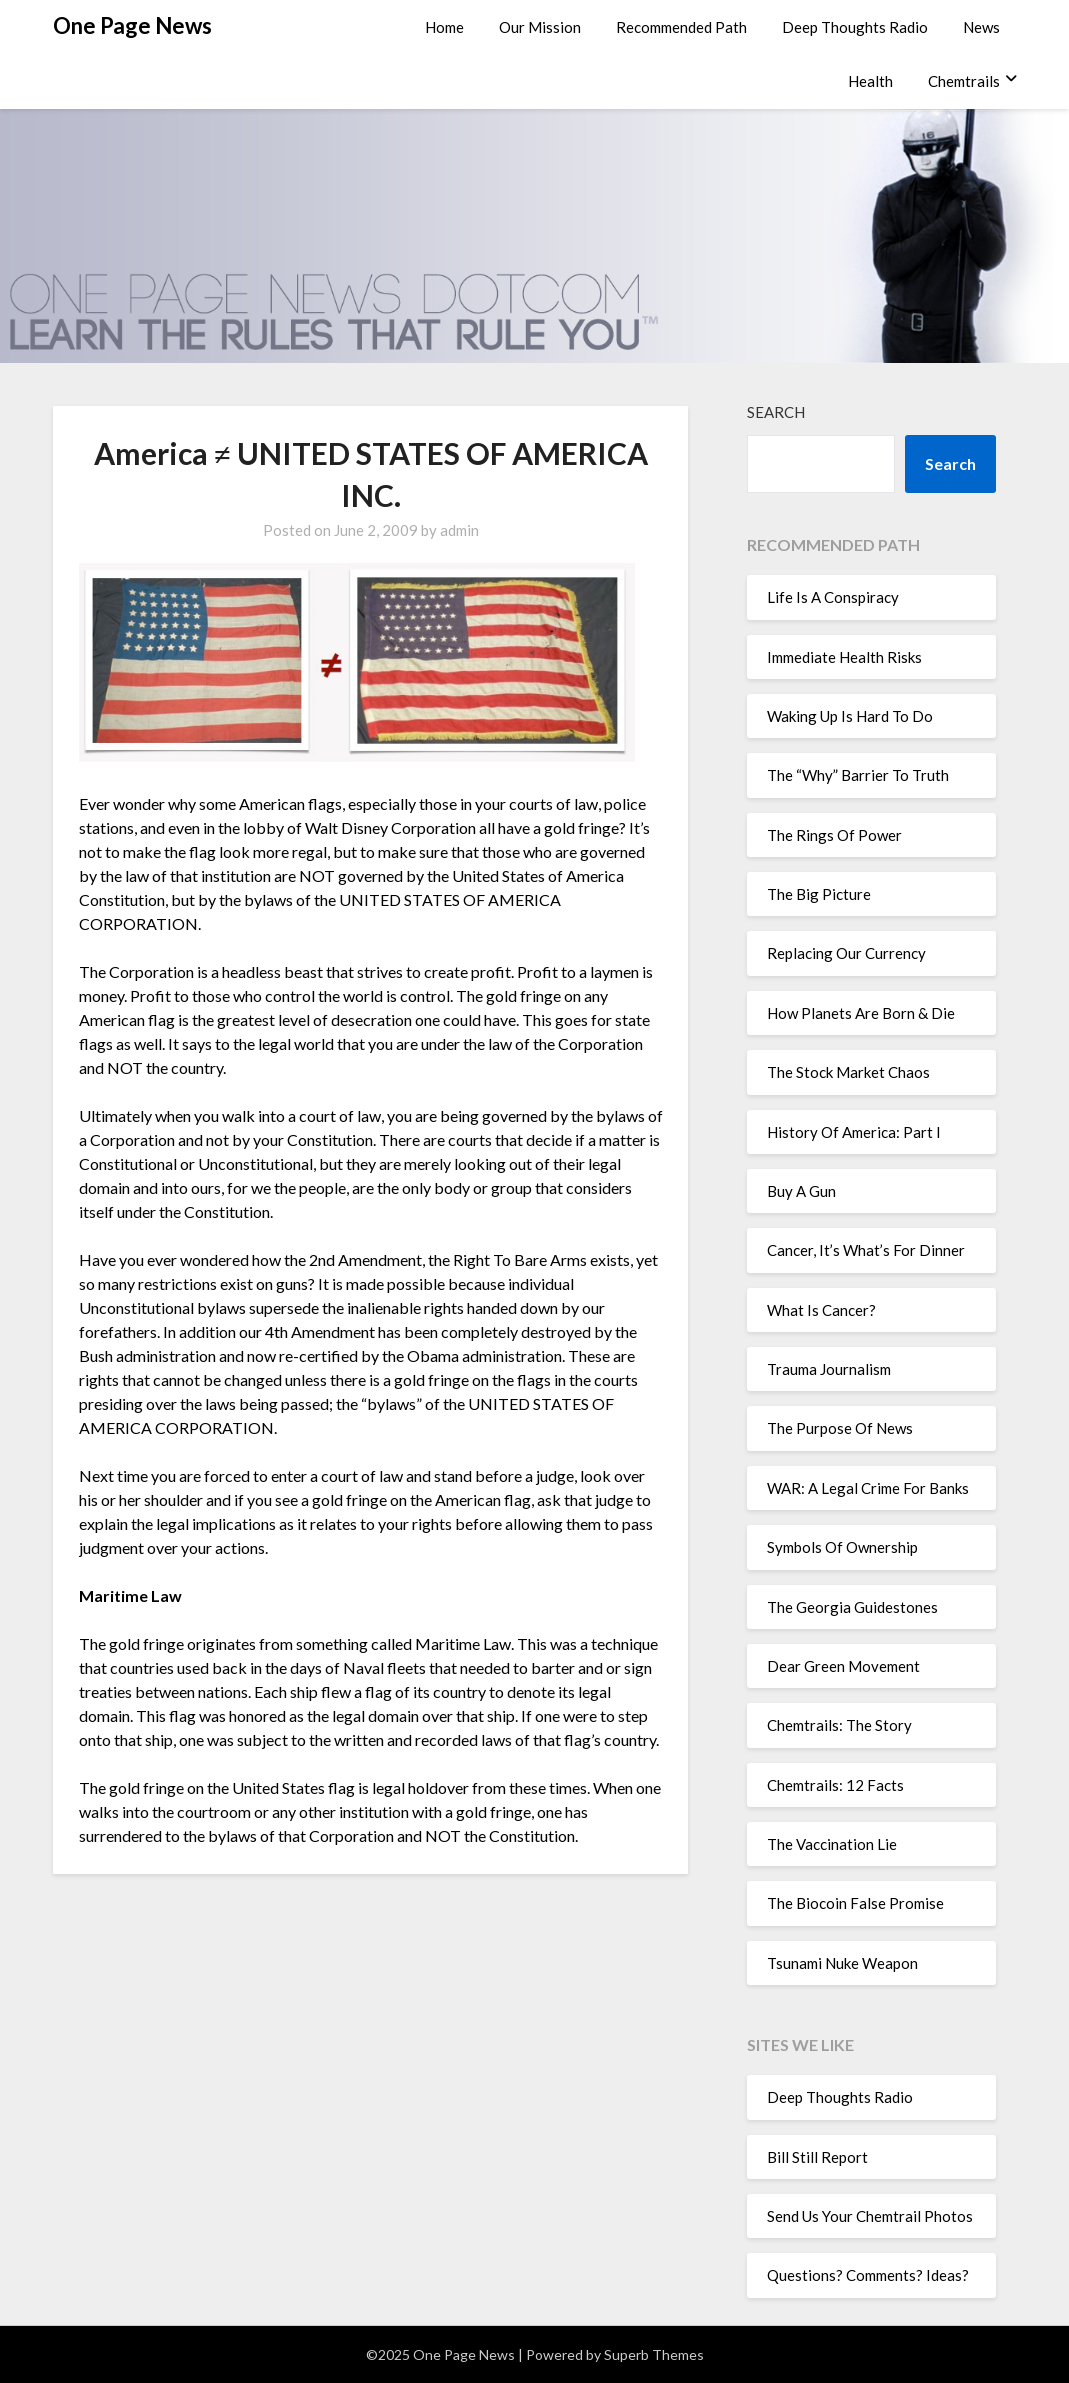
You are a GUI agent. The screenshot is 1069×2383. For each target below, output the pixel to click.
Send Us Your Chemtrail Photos (870, 2216)
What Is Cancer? (821, 1310)
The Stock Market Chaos (848, 1072)
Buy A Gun (801, 1191)
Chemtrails (964, 81)
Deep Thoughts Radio (855, 27)
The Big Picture (819, 894)
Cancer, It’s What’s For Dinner (866, 1250)
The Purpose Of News (840, 1428)
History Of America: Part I (854, 1132)
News (981, 27)
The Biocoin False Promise (855, 1903)
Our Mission (540, 27)
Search (776, 412)
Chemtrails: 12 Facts (835, 1785)
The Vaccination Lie (832, 1844)
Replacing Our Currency (846, 953)
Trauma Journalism (829, 1369)
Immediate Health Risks (844, 657)
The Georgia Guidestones (852, 1607)
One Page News (132, 25)
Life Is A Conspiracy (833, 597)
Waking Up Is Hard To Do (850, 716)
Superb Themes (654, 2354)
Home (444, 27)
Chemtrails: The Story (839, 1725)
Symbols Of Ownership (842, 1547)
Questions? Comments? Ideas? (868, 2275)
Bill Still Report (817, 2157)
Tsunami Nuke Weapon (842, 1963)
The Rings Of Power (834, 835)
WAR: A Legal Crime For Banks (868, 1488)
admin (459, 530)
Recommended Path (681, 27)
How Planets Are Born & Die (861, 1013)
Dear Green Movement (843, 1666)
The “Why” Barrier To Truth (858, 775)
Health (870, 81)
